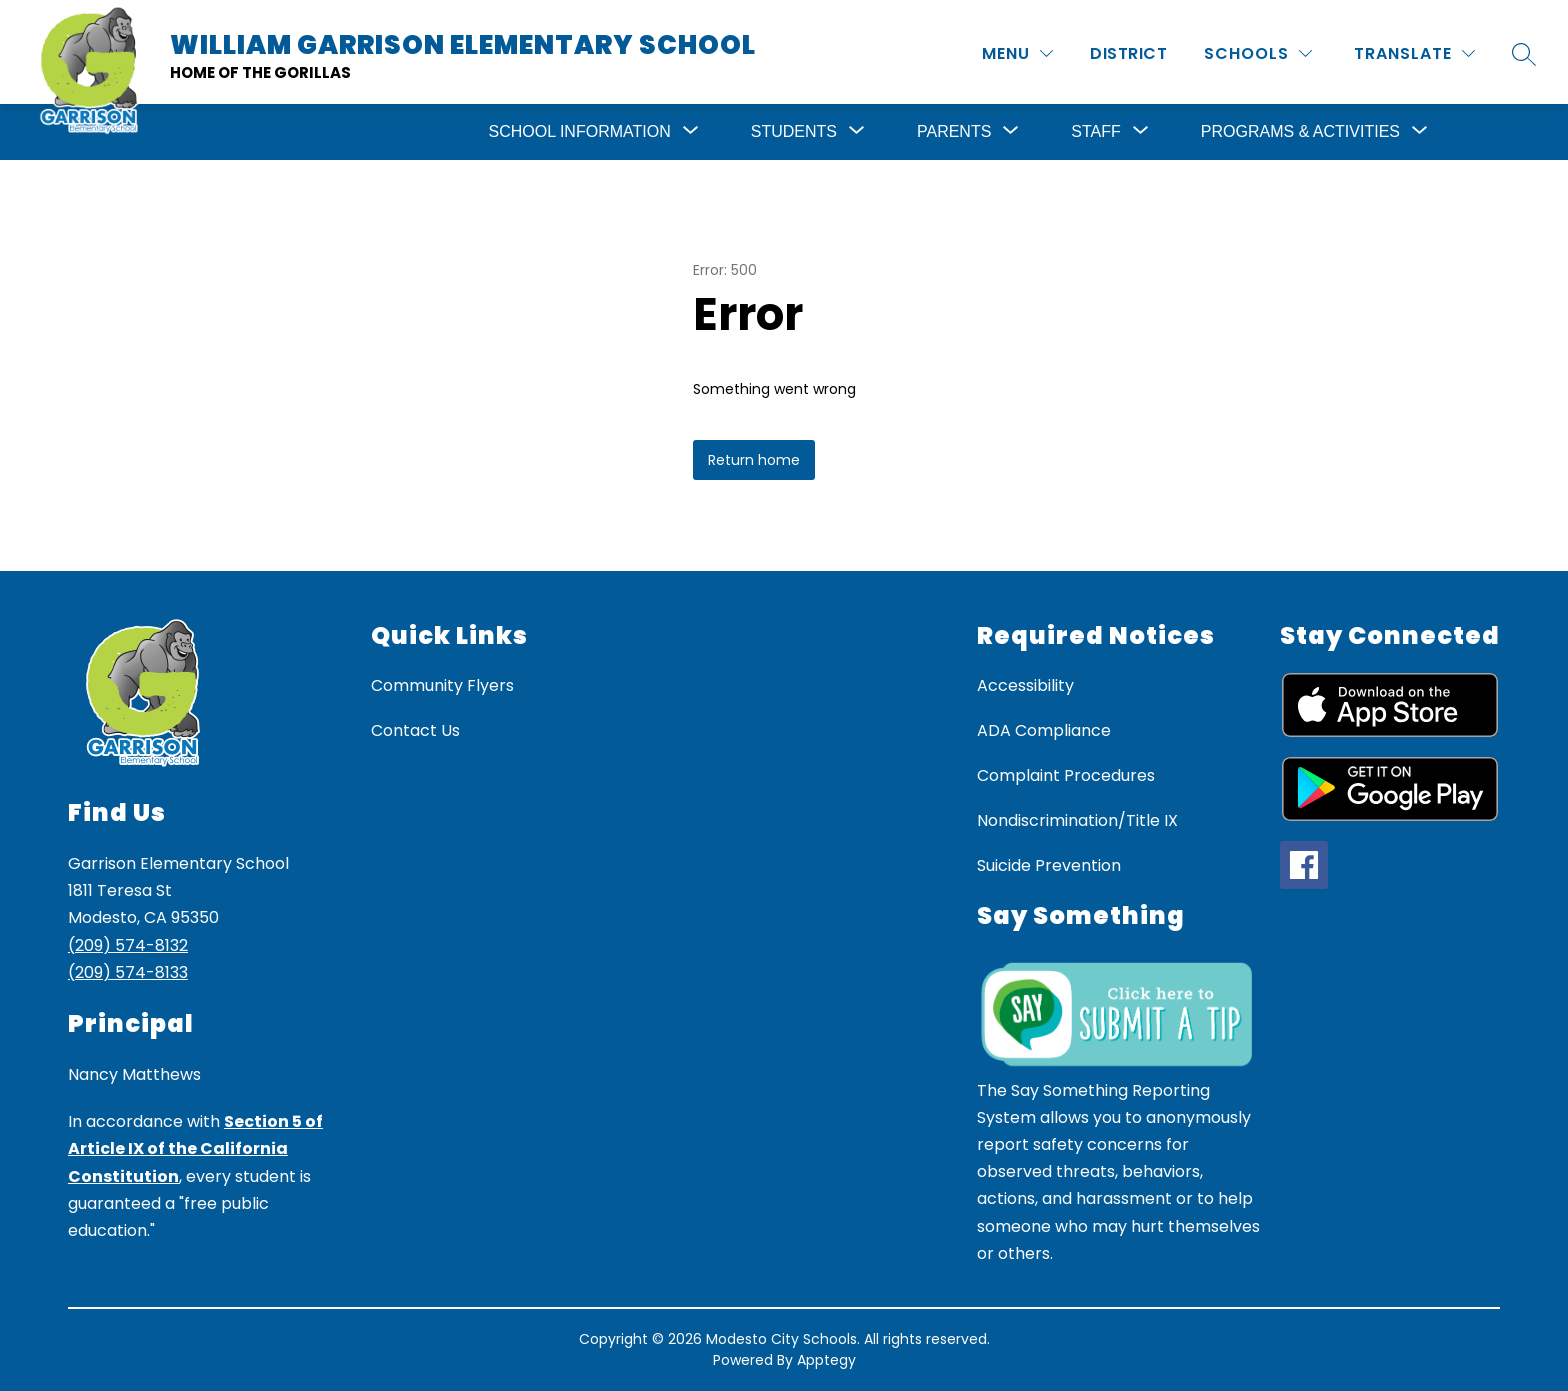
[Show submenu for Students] (794, 132)
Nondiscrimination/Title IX (1077, 820)
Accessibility (1025, 685)
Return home (754, 460)
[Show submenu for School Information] (580, 132)
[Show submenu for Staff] (1095, 132)
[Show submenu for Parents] (954, 132)
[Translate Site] (1414, 53)
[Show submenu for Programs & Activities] (1300, 132)
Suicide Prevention (1049, 865)
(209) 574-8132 (128, 945)
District (1128, 53)
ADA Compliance (1044, 730)
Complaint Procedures (1066, 775)
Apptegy (826, 1360)
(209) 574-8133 (128, 972)
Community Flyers (442, 685)
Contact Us (415, 730)
